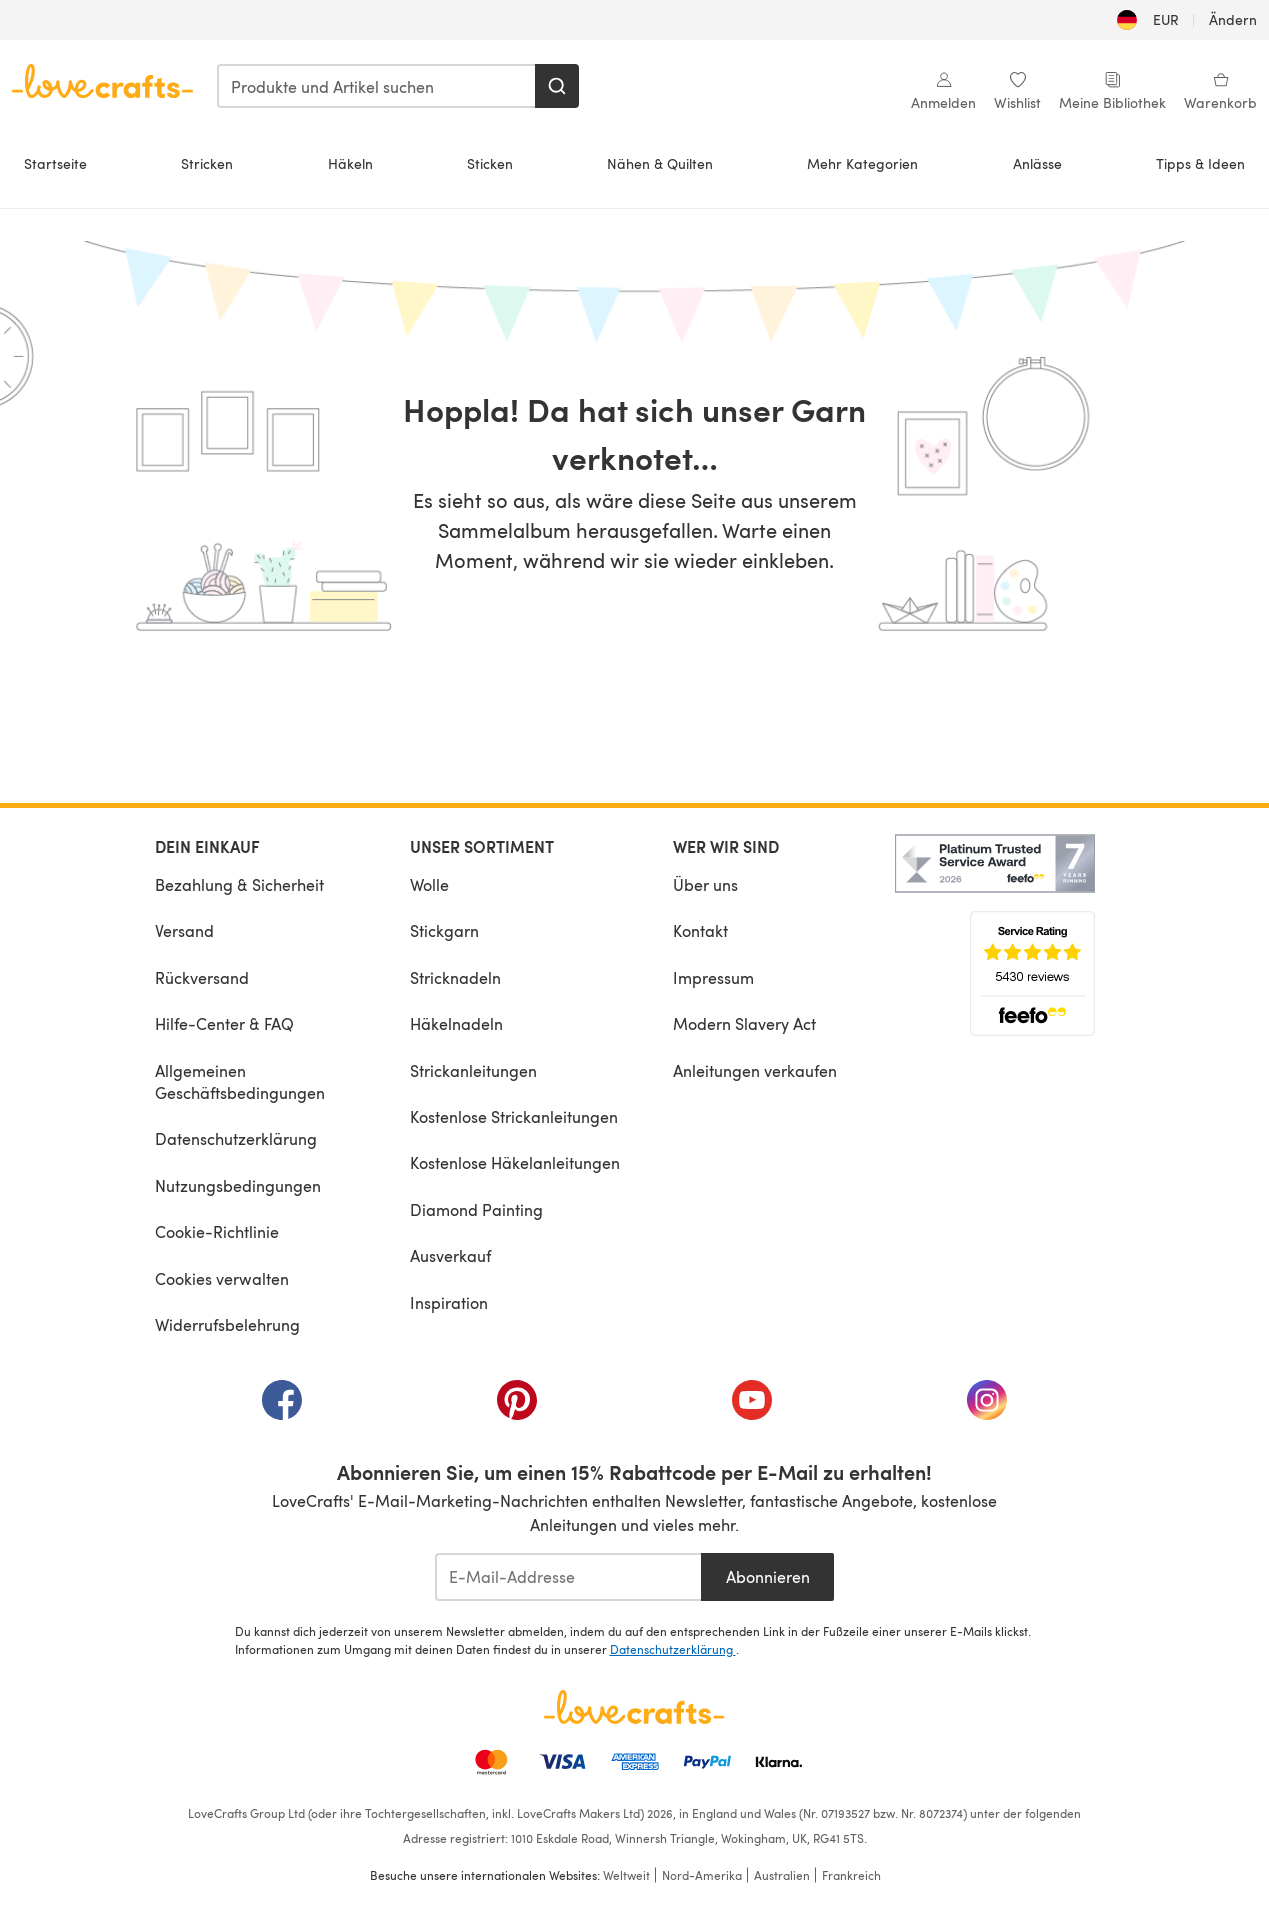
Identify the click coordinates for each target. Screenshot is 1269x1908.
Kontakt (700, 930)
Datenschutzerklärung (236, 1138)
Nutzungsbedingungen (238, 1185)
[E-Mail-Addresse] (568, 1577)
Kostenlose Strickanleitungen (514, 1116)
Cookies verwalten (222, 1278)
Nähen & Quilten (660, 163)
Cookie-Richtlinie (217, 1231)
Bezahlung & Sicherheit (239, 884)
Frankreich (851, 1875)
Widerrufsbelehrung (227, 1324)
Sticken (490, 163)
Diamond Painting (476, 1209)
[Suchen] (557, 86)
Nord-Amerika (702, 1875)
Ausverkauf (450, 1255)
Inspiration (449, 1302)
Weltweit (626, 1875)
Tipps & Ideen (1200, 163)
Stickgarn (444, 930)
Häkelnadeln (456, 1023)
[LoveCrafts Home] (635, 1707)
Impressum (713, 977)
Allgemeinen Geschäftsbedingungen (240, 1081)
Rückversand (202, 977)
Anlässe (1037, 163)
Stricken (207, 163)
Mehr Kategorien (862, 163)
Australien (782, 1875)
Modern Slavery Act (744, 1023)
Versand (184, 930)
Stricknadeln (455, 977)
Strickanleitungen (473, 1070)
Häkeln (350, 163)
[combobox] (377, 86)
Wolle (429, 884)
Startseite (55, 163)
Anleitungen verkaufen (755, 1070)
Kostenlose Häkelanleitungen (515, 1162)
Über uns (705, 884)
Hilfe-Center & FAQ (224, 1023)
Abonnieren (768, 1576)
